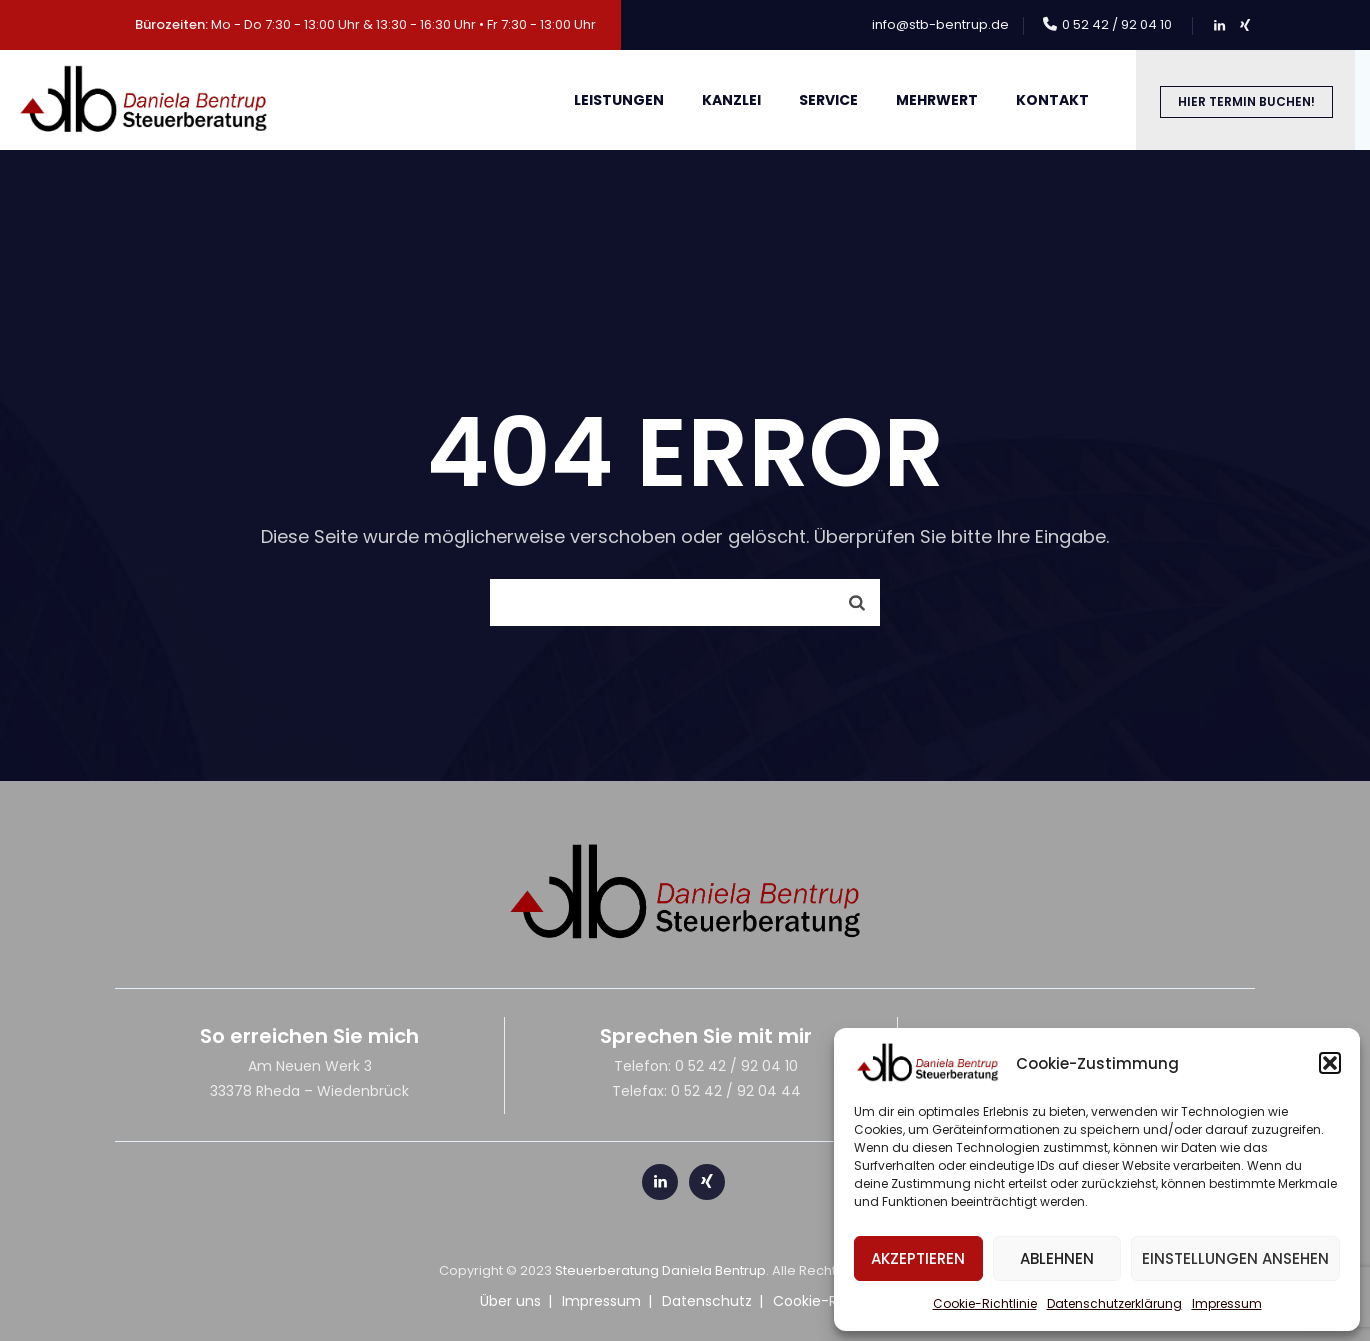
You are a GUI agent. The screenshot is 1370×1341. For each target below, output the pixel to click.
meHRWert (937, 100)
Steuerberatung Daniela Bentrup (660, 1270)
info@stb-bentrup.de (940, 24)
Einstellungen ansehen (1235, 1258)
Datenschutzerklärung (1114, 1303)
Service (828, 100)
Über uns (510, 1301)
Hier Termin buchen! (1246, 101)
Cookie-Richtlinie (985, 1303)
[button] (1330, 1063)
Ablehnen (1057, 1258)
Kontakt (1052, 100)
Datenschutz (707, 1301)
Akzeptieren (918, 1258)
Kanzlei (731, 100)
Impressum (1227, 1303)
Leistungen (619, 100)
